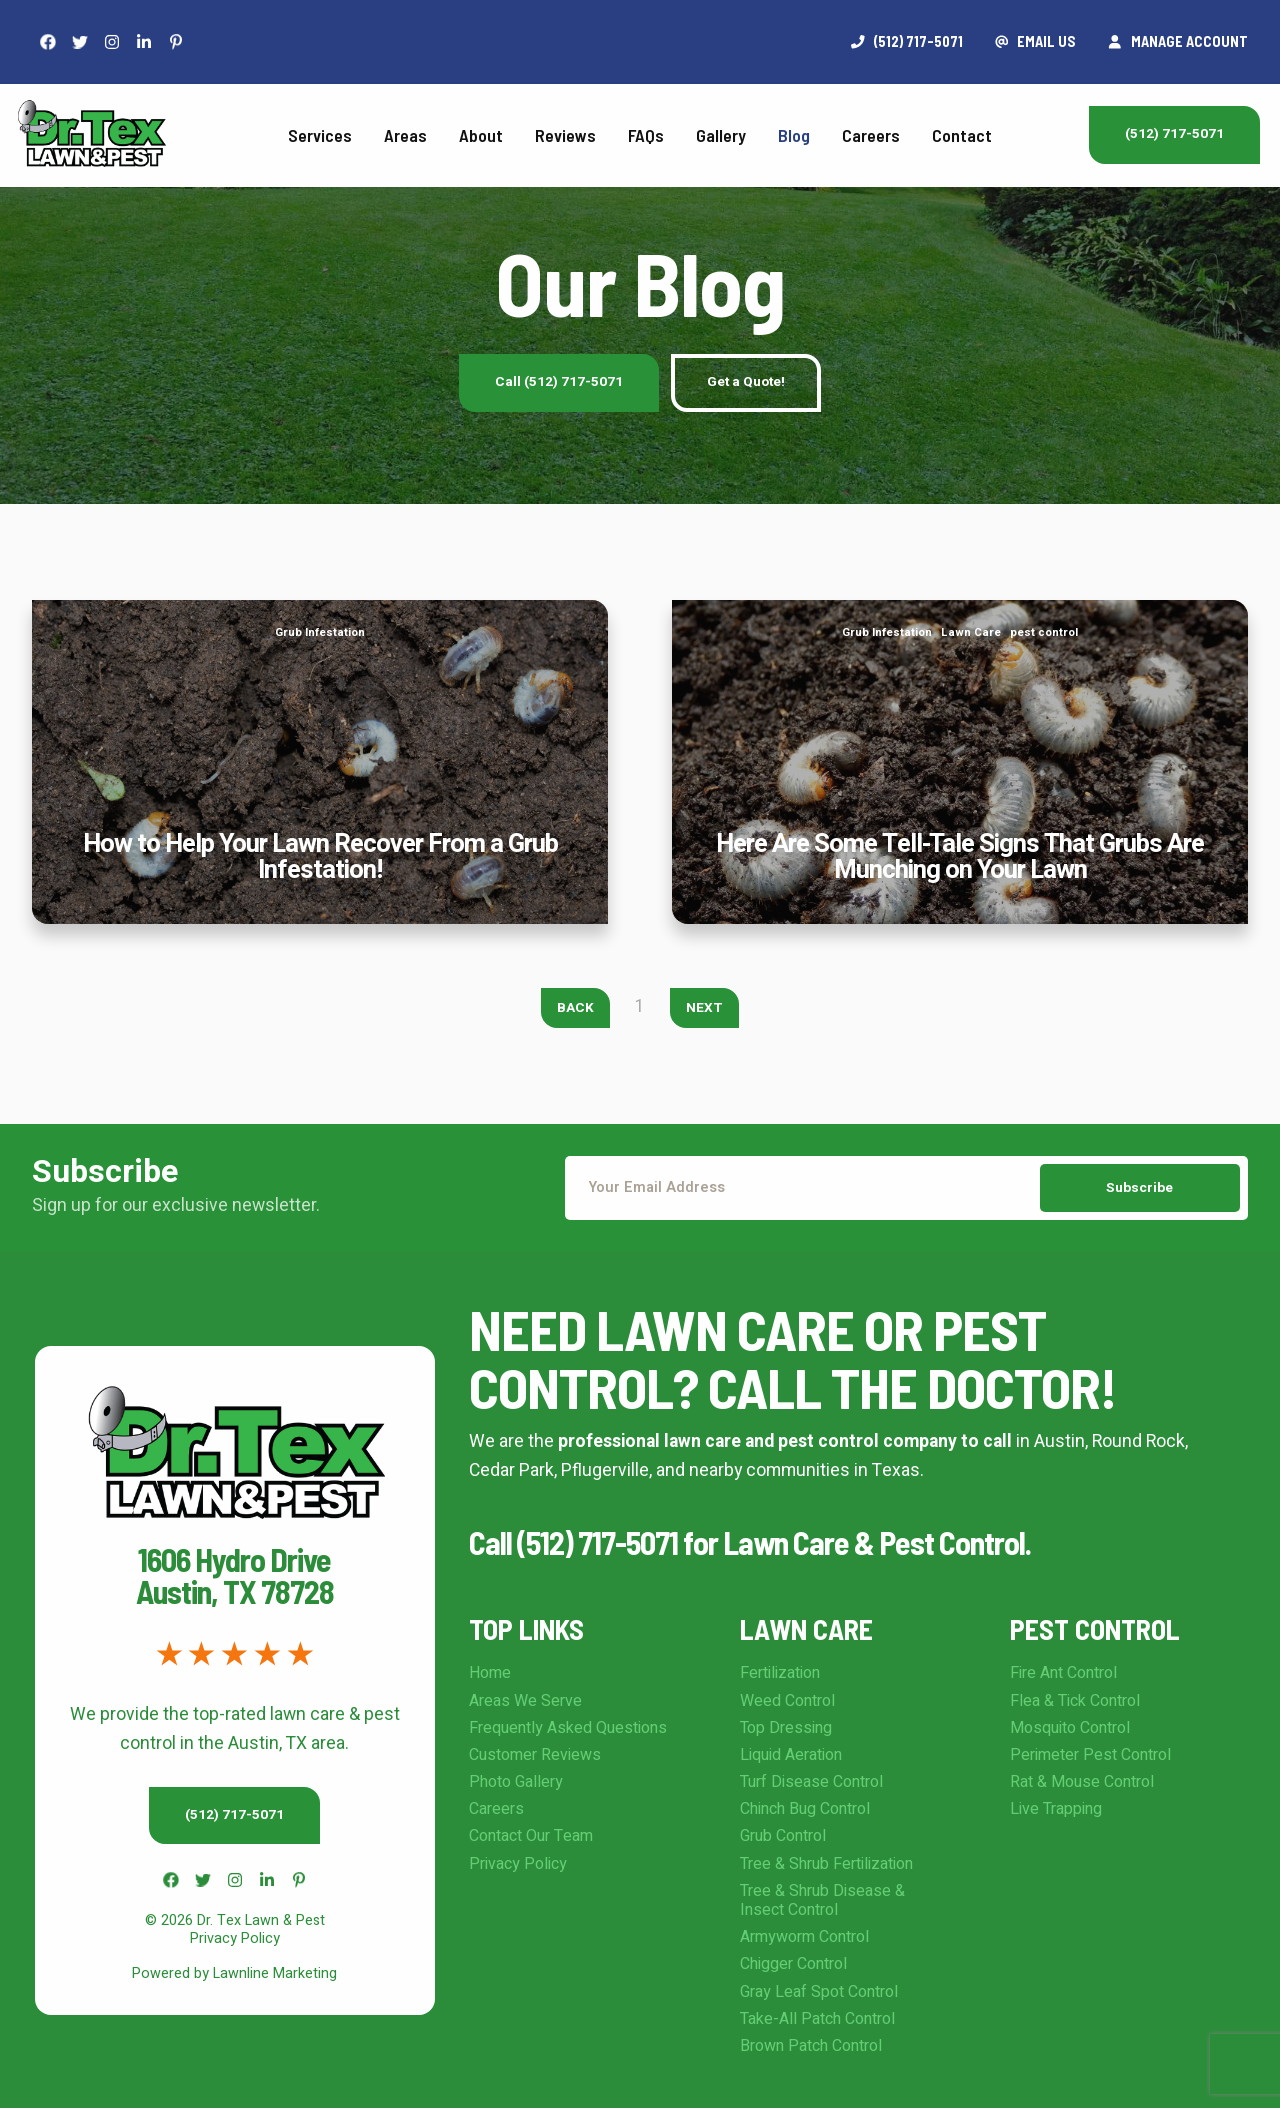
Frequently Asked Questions (568, 1728)
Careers (871, 135)
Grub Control (783, 1836)
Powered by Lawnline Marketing (234, 1973)
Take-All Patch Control (817, 2019)
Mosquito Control (1070, 1728)
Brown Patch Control (811, 2046)
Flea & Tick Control (1075, 1701)
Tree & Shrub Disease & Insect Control (822, 1900)
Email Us (1036, 41)
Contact (962, 135)
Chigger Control (793, 1964)
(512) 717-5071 (1174, 134)
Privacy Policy (518, 1864)
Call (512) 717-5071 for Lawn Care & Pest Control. (750, 1542)
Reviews (565, 135)
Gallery (721, 135)
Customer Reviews (535, 1755)
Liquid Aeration (791, 1755)
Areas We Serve (525, 1701)
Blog (794, 135)
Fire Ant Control (1063, 1673)
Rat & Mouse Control (1082, 1782)
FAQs (646, 135)
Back (575, 1008)
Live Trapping (1056, 1809)
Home (490, 1673)
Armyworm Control (804, 1937)
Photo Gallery (516, 1782)
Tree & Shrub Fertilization (826, 1864)
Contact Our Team (531, 1836)
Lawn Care (971, 632)
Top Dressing (786, 1728)
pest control (1044, 632)
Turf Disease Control (811, 1782)
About (481, 135)
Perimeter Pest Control (1090, 1755)
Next (704, 1008)
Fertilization (780, 1673)
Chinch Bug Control (805, 1809)
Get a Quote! (746, 382)
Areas (405, 135)
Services (320, 135)
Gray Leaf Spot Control (819, 1992)
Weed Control (787, 1701)
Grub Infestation (320, 632)
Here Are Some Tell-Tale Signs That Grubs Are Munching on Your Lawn (960, 613)
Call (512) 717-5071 (559, 382)
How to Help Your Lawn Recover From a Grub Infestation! (320, 613)
